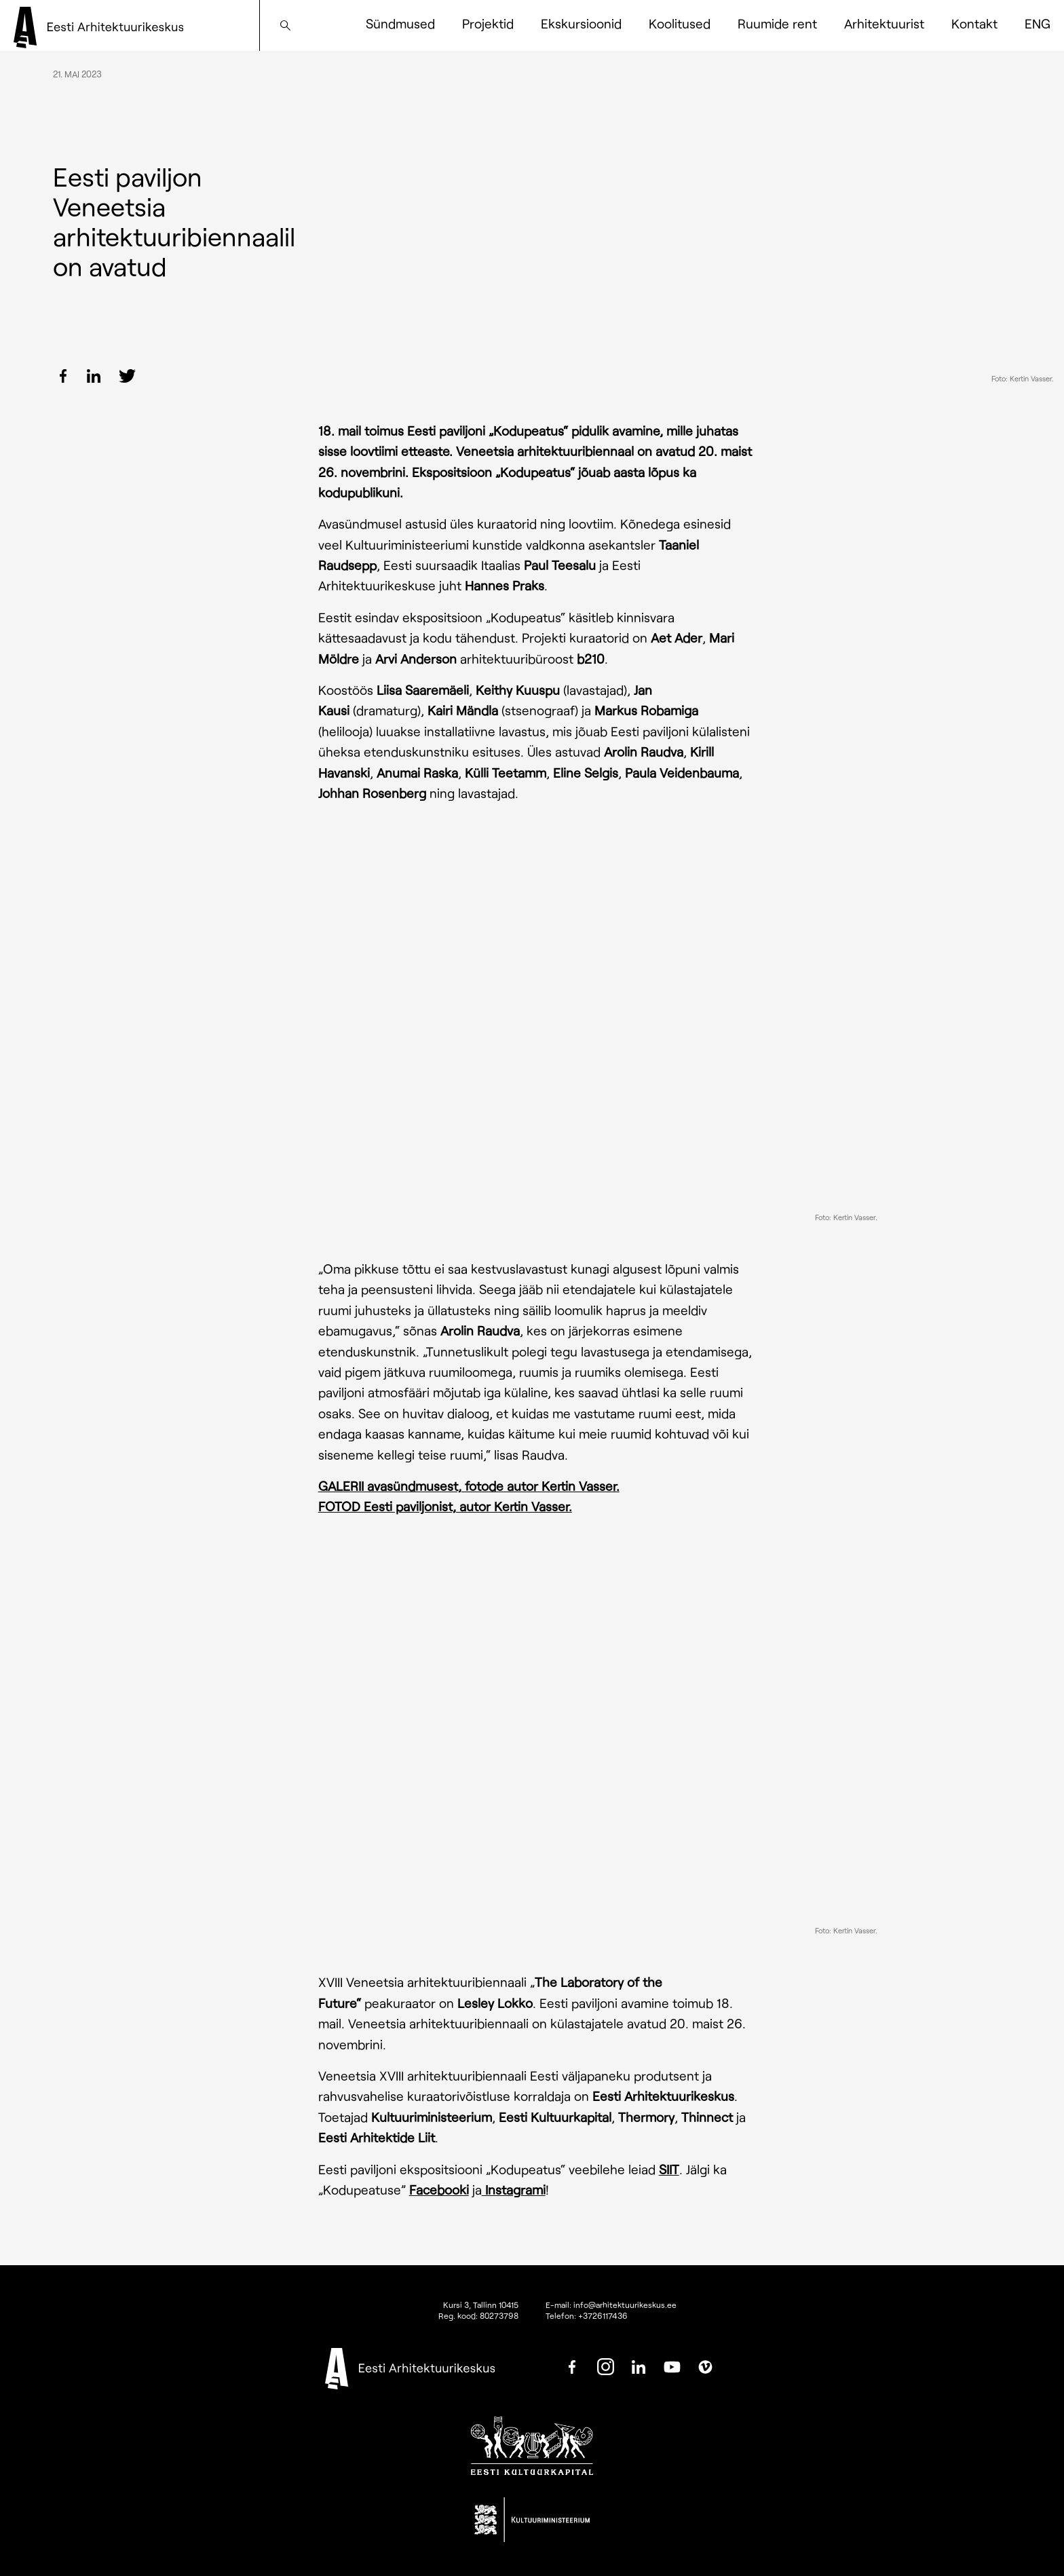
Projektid (488, 23)
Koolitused (679, 23)
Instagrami (514, 2189)
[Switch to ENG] (1037, 24)
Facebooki (439, 2189)
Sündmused (400, 23)
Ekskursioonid (581, 23)
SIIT (669, 2169)
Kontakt (974, 23)
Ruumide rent (777, 23)
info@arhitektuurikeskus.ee (625, 2304)
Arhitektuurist (884, 23)
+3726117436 (603, 2315)
